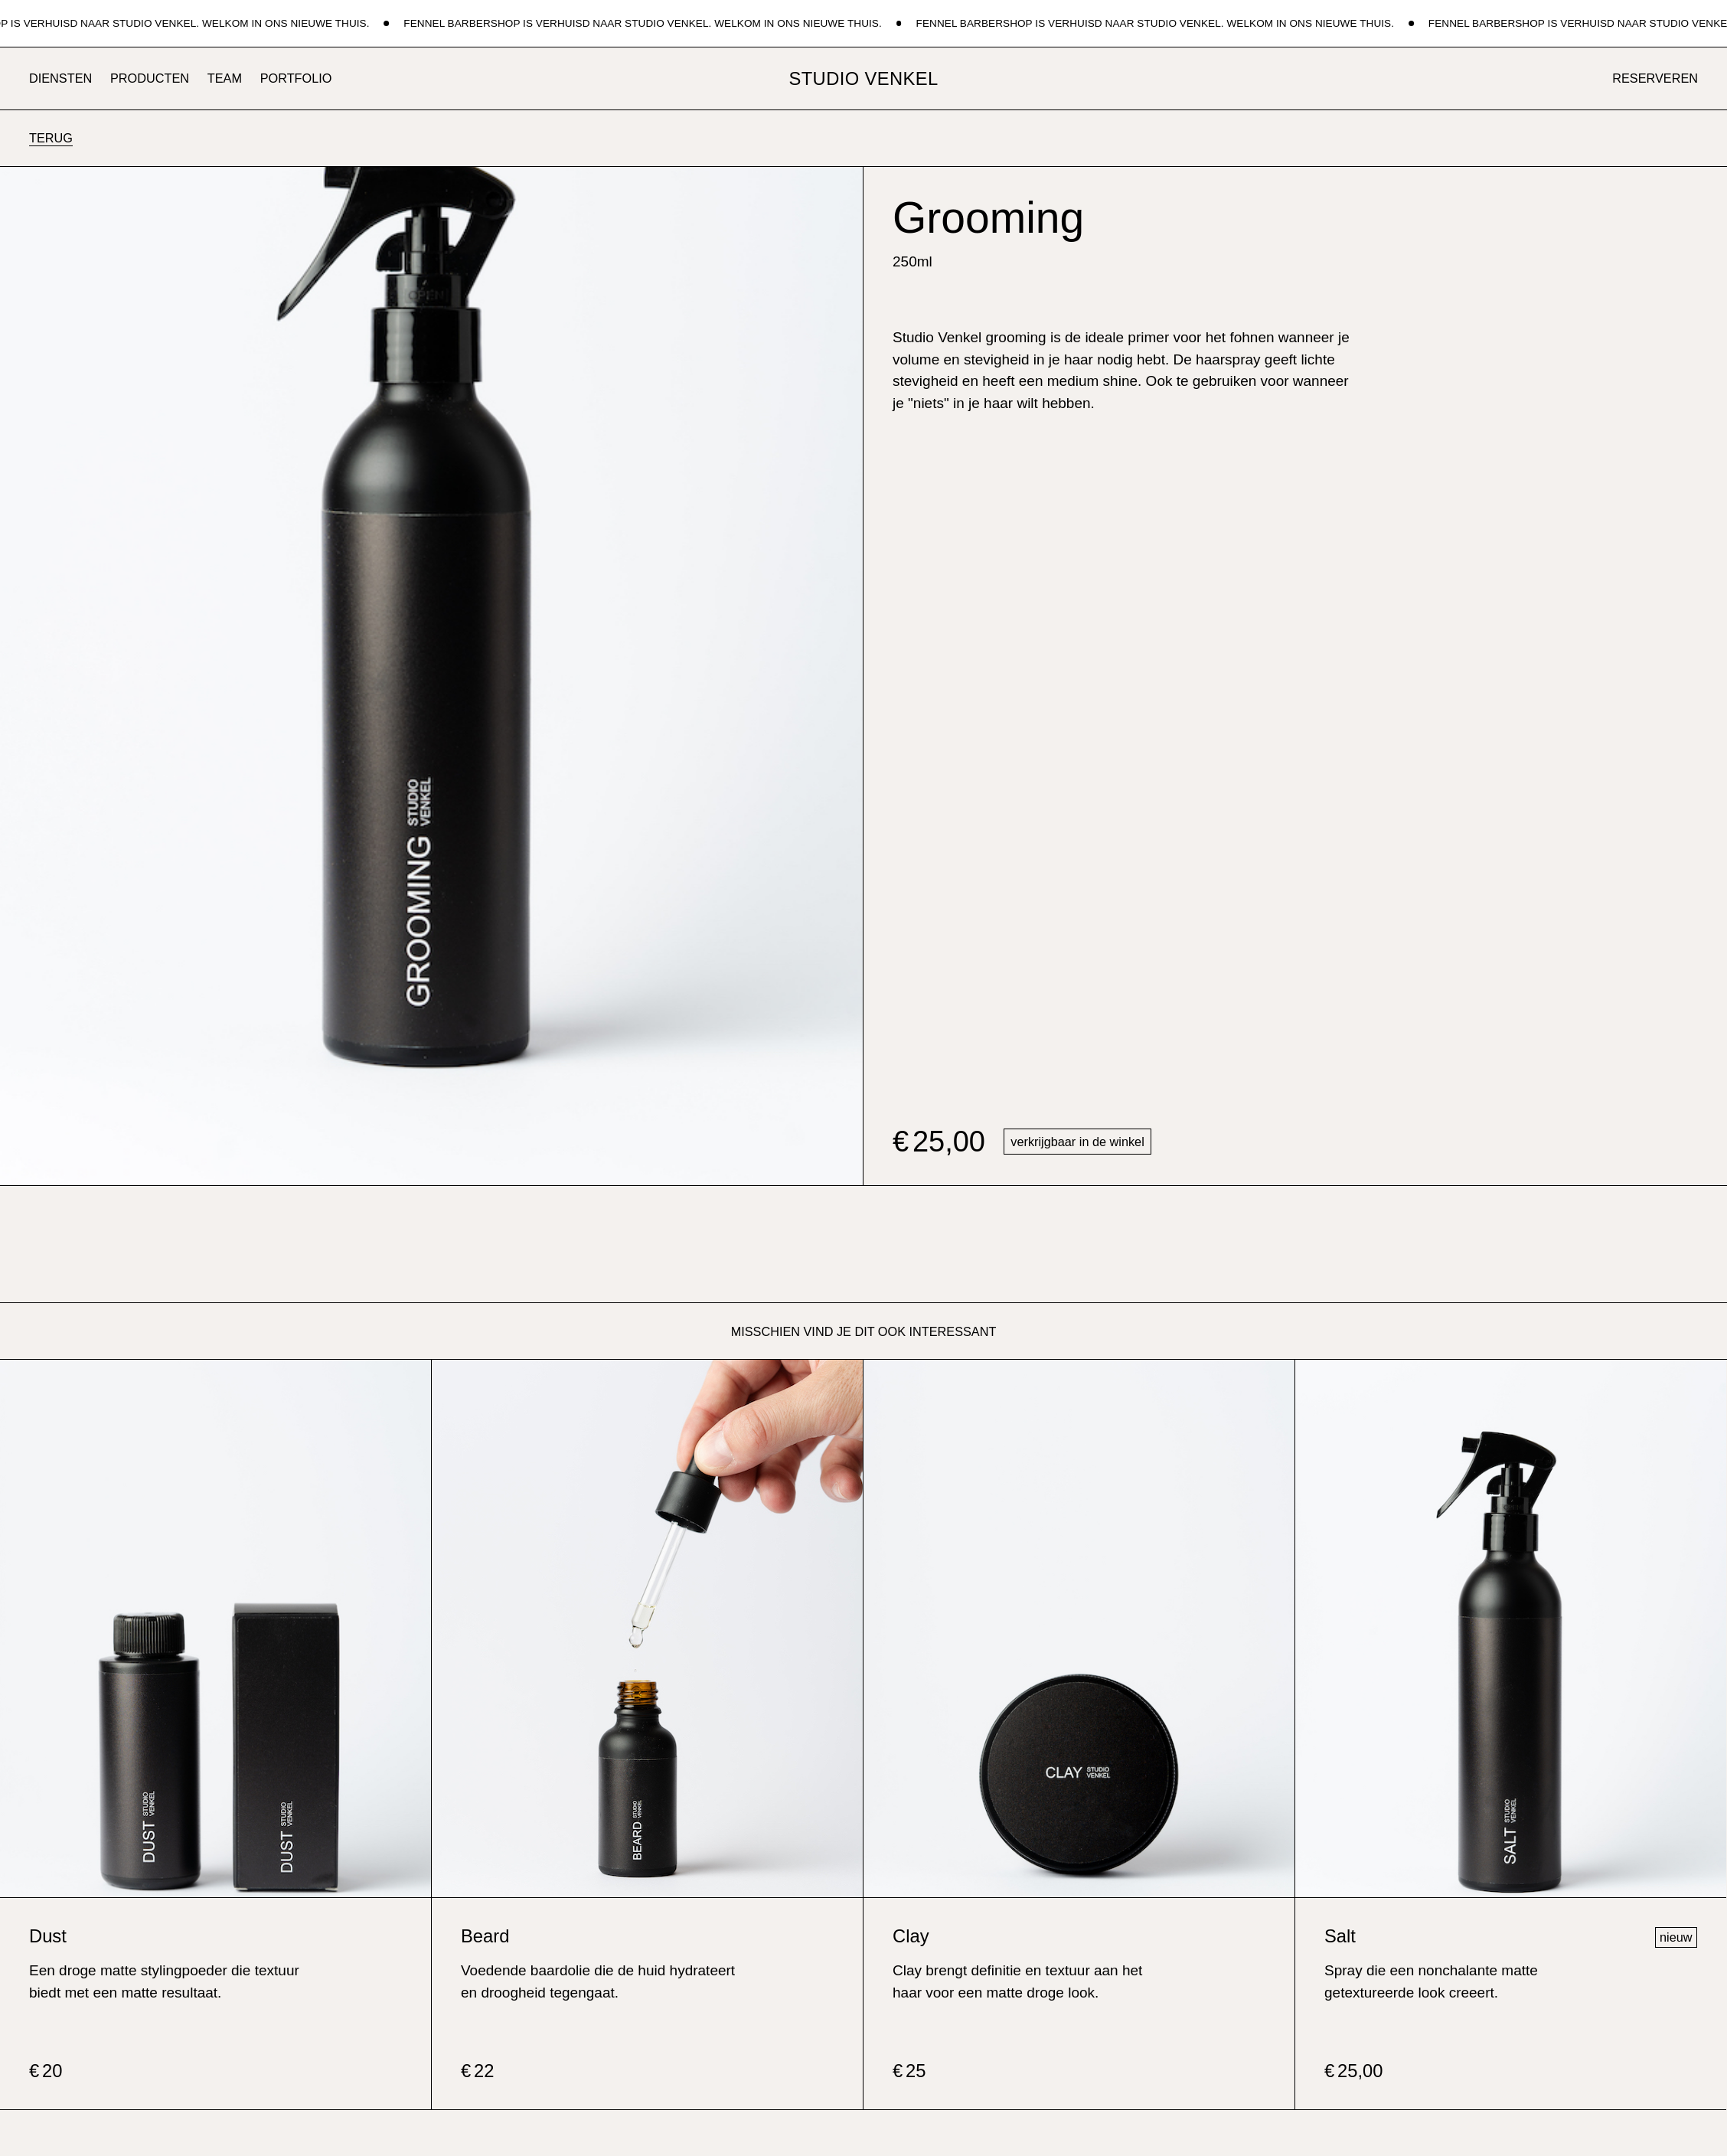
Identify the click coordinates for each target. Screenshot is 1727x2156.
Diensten (60, 78)
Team (224, 78)
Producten (149, 78)
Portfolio (296, 78)
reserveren (1655, 78)
